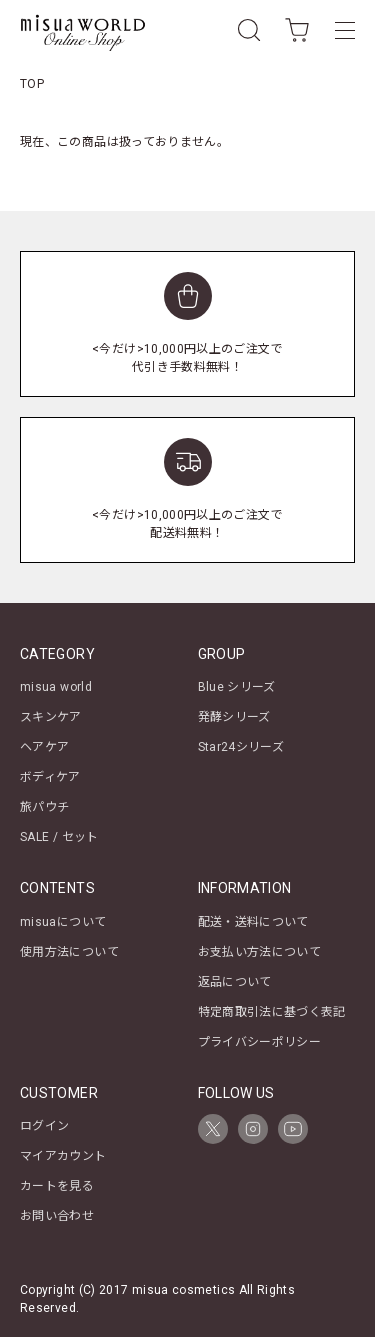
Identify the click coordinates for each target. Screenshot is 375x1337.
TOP (32, 84)
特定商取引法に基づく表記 (272, 1012)
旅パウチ (44, 807)
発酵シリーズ (234, 717)
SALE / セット (59, 837)
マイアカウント (63, 1156)
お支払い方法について (260, 952)
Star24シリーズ (241, 747)
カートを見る (57, 1186)
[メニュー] (345, 30)
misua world (56, 687)
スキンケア (51, 717)
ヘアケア (44, 747)
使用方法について (69, 952)
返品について (235, 982)
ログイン (44, 1126)
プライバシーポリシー (260, 1042)
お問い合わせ (57, 1216)
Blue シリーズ (237, 687)
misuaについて (63, 922)
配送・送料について (253, 922)
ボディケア (50, 777)
